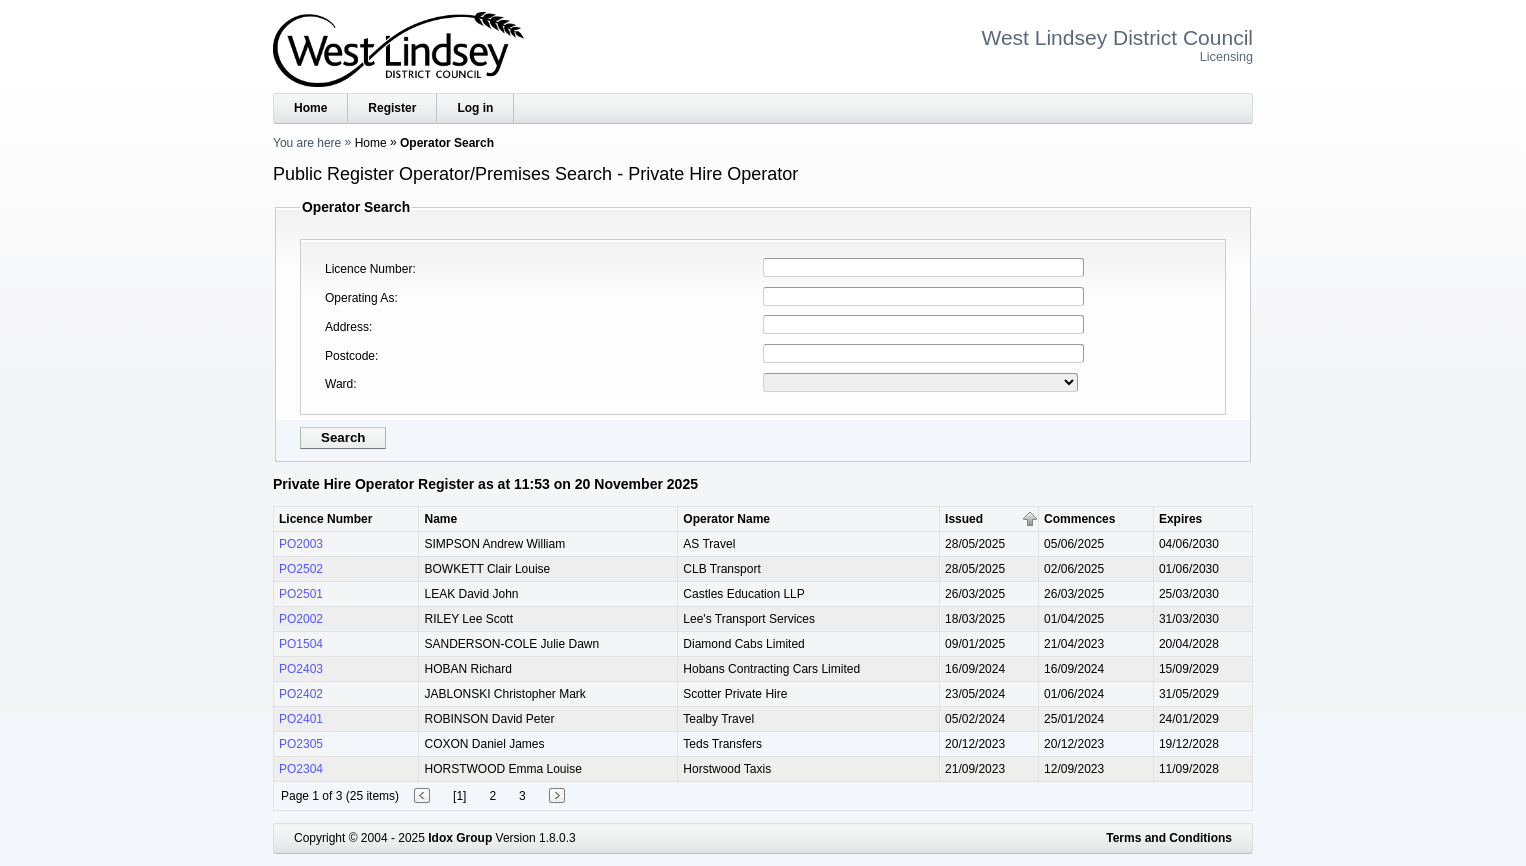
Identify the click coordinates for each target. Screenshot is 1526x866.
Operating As (359, 298)
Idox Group (460, 838)
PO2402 (301, 694)
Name (440, 519)
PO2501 (301, 594)
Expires (1180, 519)
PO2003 (301, 544)
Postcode (350, 356)
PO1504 (301, 644)
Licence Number (368, 269)
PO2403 (301, 669)
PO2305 (301, 744)
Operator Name (726, 519)
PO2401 (301, 719)
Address (347, 327)
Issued (964, 519)
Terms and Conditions (1169, 838)
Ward (339, 384)
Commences (1079, 519)
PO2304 (301, 769)
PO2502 (301, 569)
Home (310, 108)
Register (392, 108)
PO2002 (301, 619)
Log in (475, 108)
